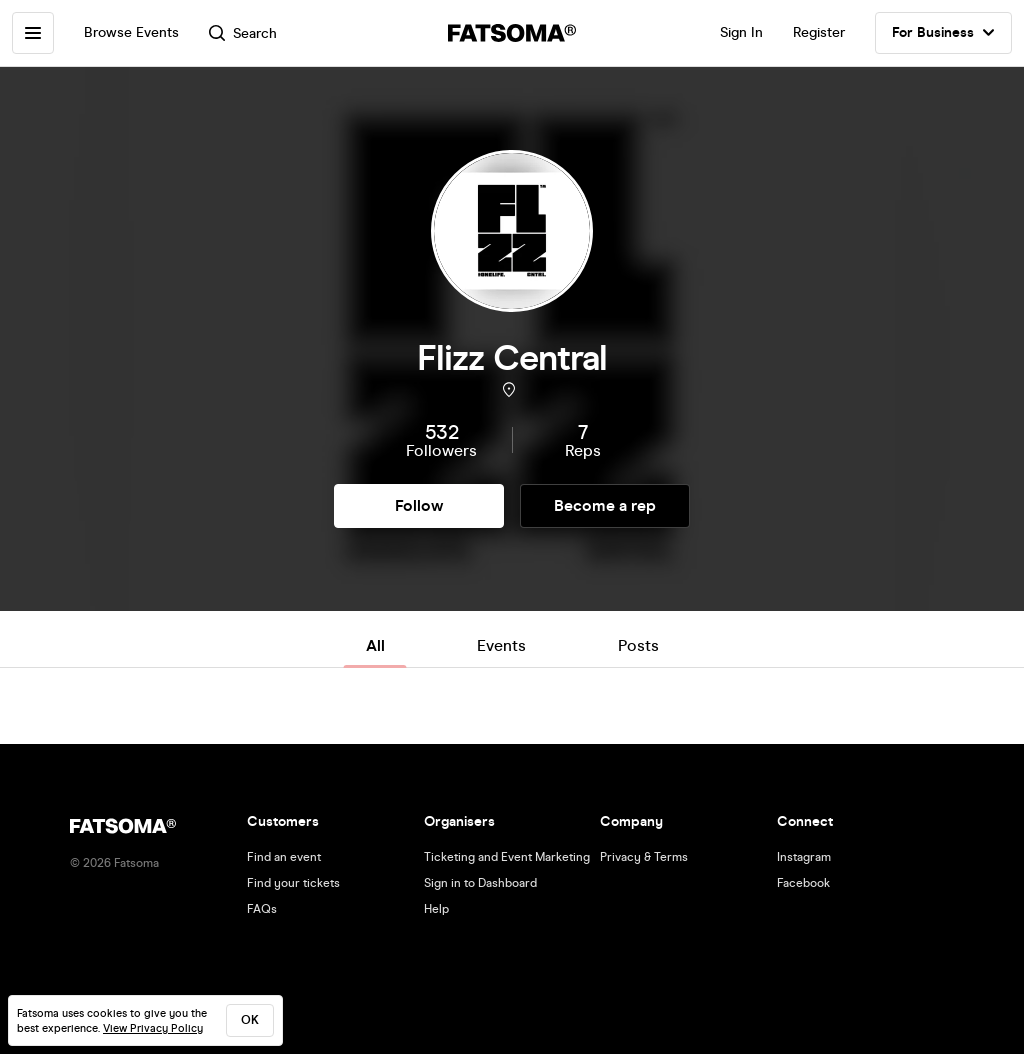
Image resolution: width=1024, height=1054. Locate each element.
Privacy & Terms (644, 857)
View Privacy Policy (153, 1028)
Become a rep (605, 505)
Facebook (803, 883)
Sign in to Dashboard (480, 883)
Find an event (284, 857)
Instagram (804, 857)
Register (819, 32)
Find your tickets (293, 883)
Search (243, 33)
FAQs (262, 909)
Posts (638, 645)
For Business (943, 33)
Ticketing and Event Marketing (507, 857)
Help (436, 909)
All (375, 645)
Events (501, 645)
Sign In (741, 32)
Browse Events (131, 32)
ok (250, 1020)
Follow (419, 505)
